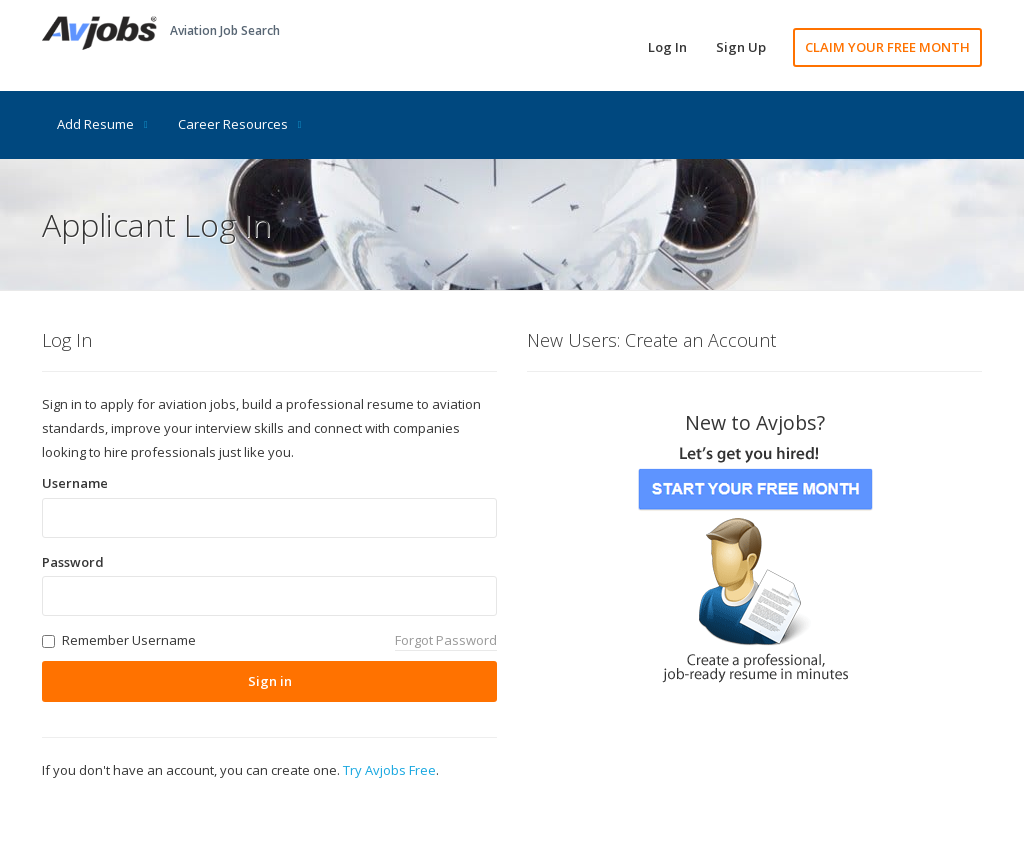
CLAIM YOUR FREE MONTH (887, 47)
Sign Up (741, 47)
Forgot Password (446, 640)
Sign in (270, 681)
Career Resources (240, 124)
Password (73, 562)
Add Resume (102, 124)
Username (75, 483)
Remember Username (129, 640)
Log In (667, 47)
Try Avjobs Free (389, 770)
